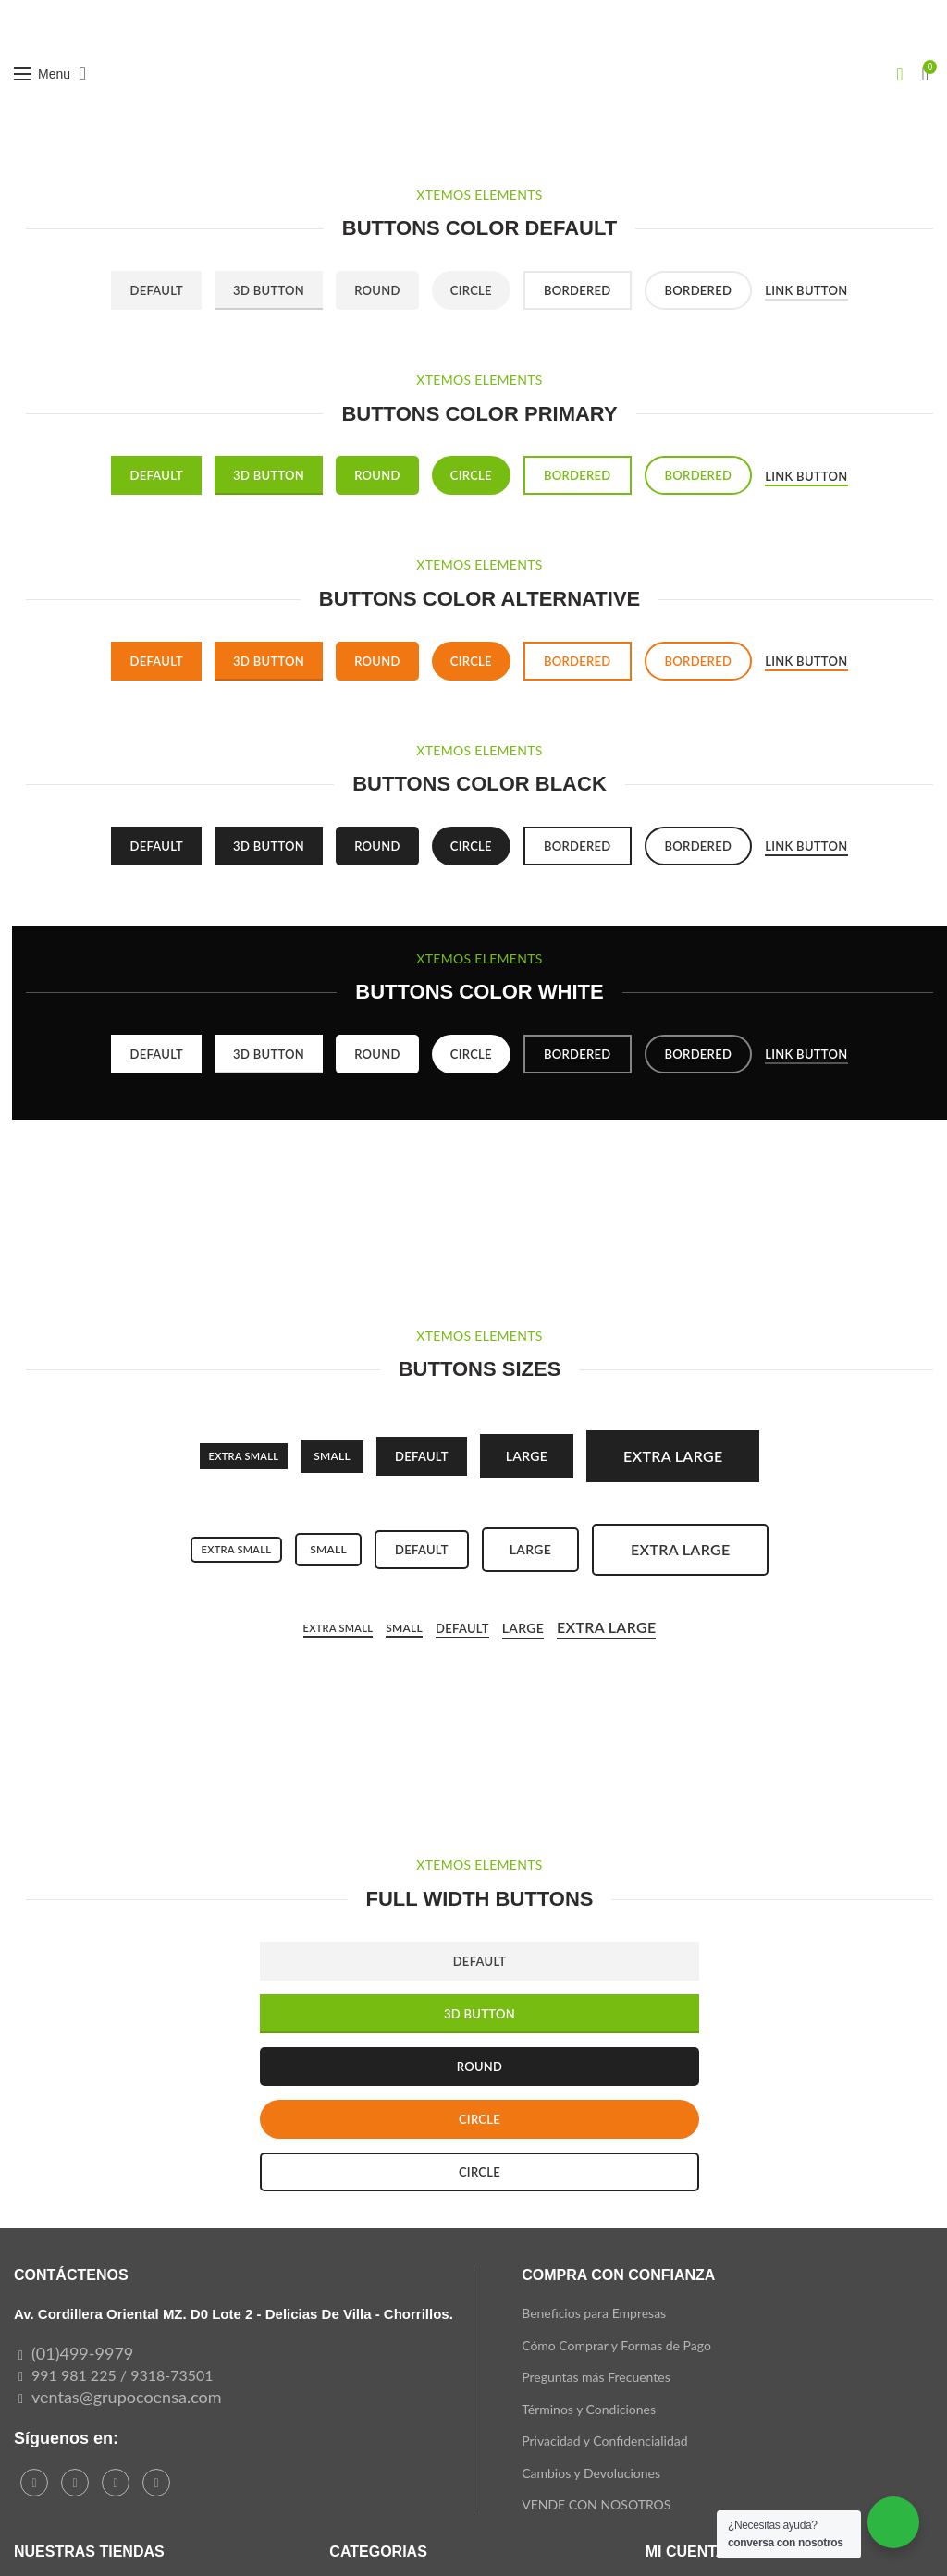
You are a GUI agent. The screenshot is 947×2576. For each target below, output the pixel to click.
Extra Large (606, 1627)
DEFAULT (480, 1961)
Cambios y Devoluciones (591, 2473)
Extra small (244, 1456)
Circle (471, 290)
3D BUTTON (479, 2013)
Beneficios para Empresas (594, 2313)
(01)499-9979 (82, 2353)
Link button (806, 290)
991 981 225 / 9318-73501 (122, 2375)
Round (377, 290)
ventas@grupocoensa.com (126, 2396)
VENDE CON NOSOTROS (596, 2504)
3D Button (268, 290)
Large (526, 1456)
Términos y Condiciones (589, 2409)
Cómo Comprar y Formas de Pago (616, 2345)
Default (156, 290)
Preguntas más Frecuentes (596, 2377)
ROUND (480, 2066)
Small (328, 1549)
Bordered (577, 290)
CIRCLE (479, 2119)
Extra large (672, 1456)
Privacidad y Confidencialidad (604, 2440)
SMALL (332, 1456)
